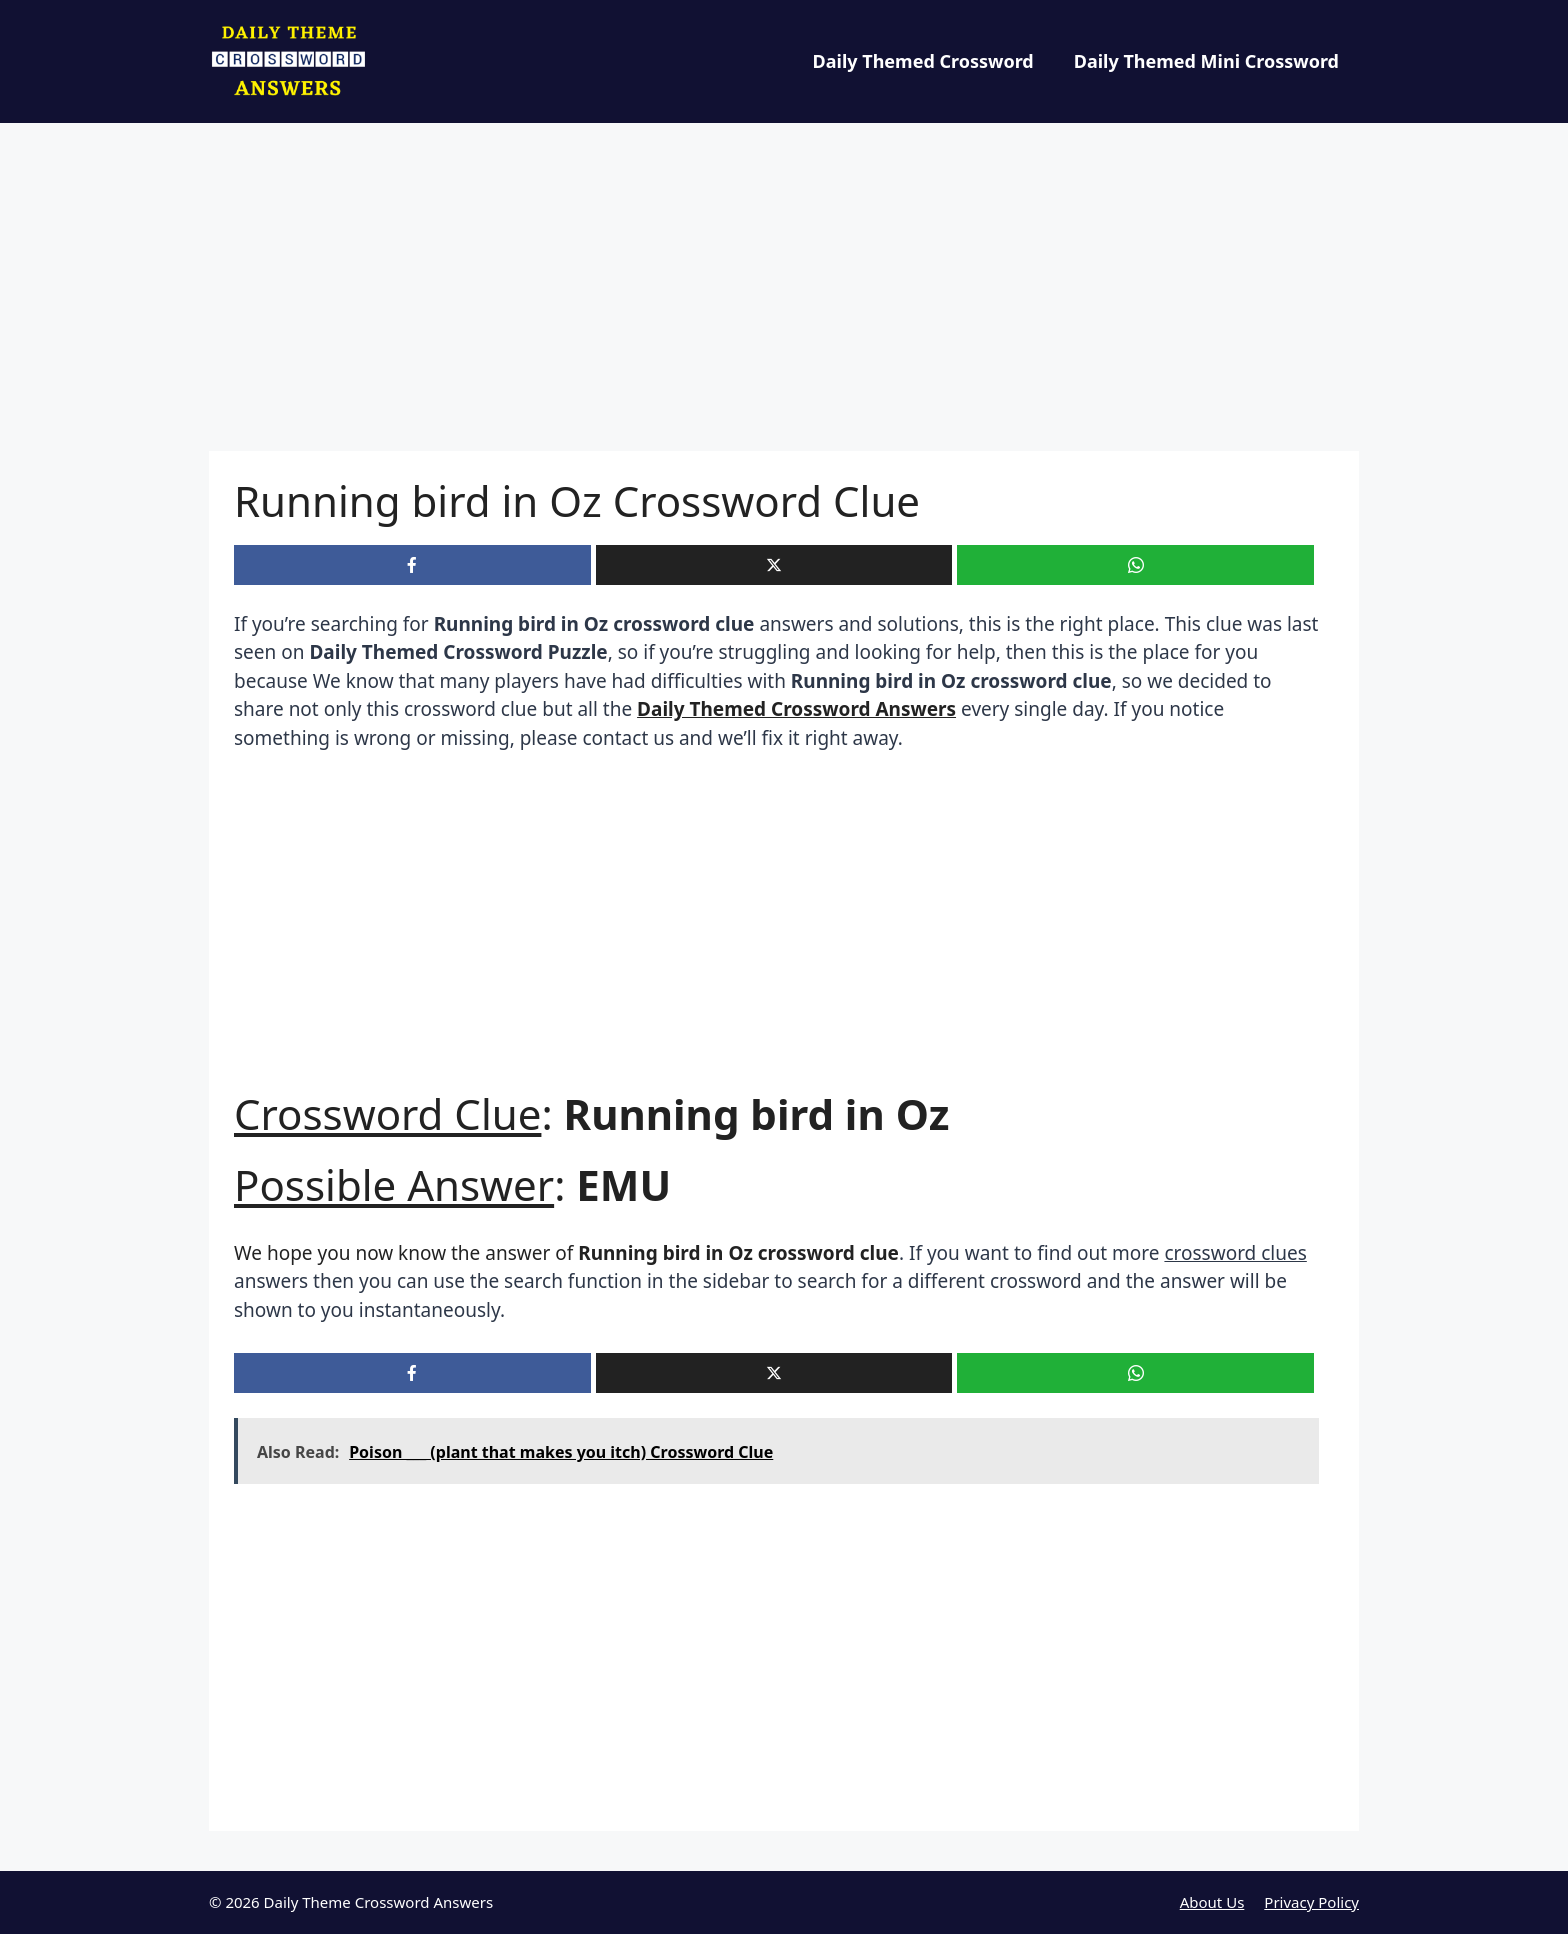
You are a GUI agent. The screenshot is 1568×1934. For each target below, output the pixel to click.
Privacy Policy (1311, 1902)
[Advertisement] (784, 303)
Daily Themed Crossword (923, 61)
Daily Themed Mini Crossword (1206, 61)
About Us (1212, 1902)
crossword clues (1235, 1253)
